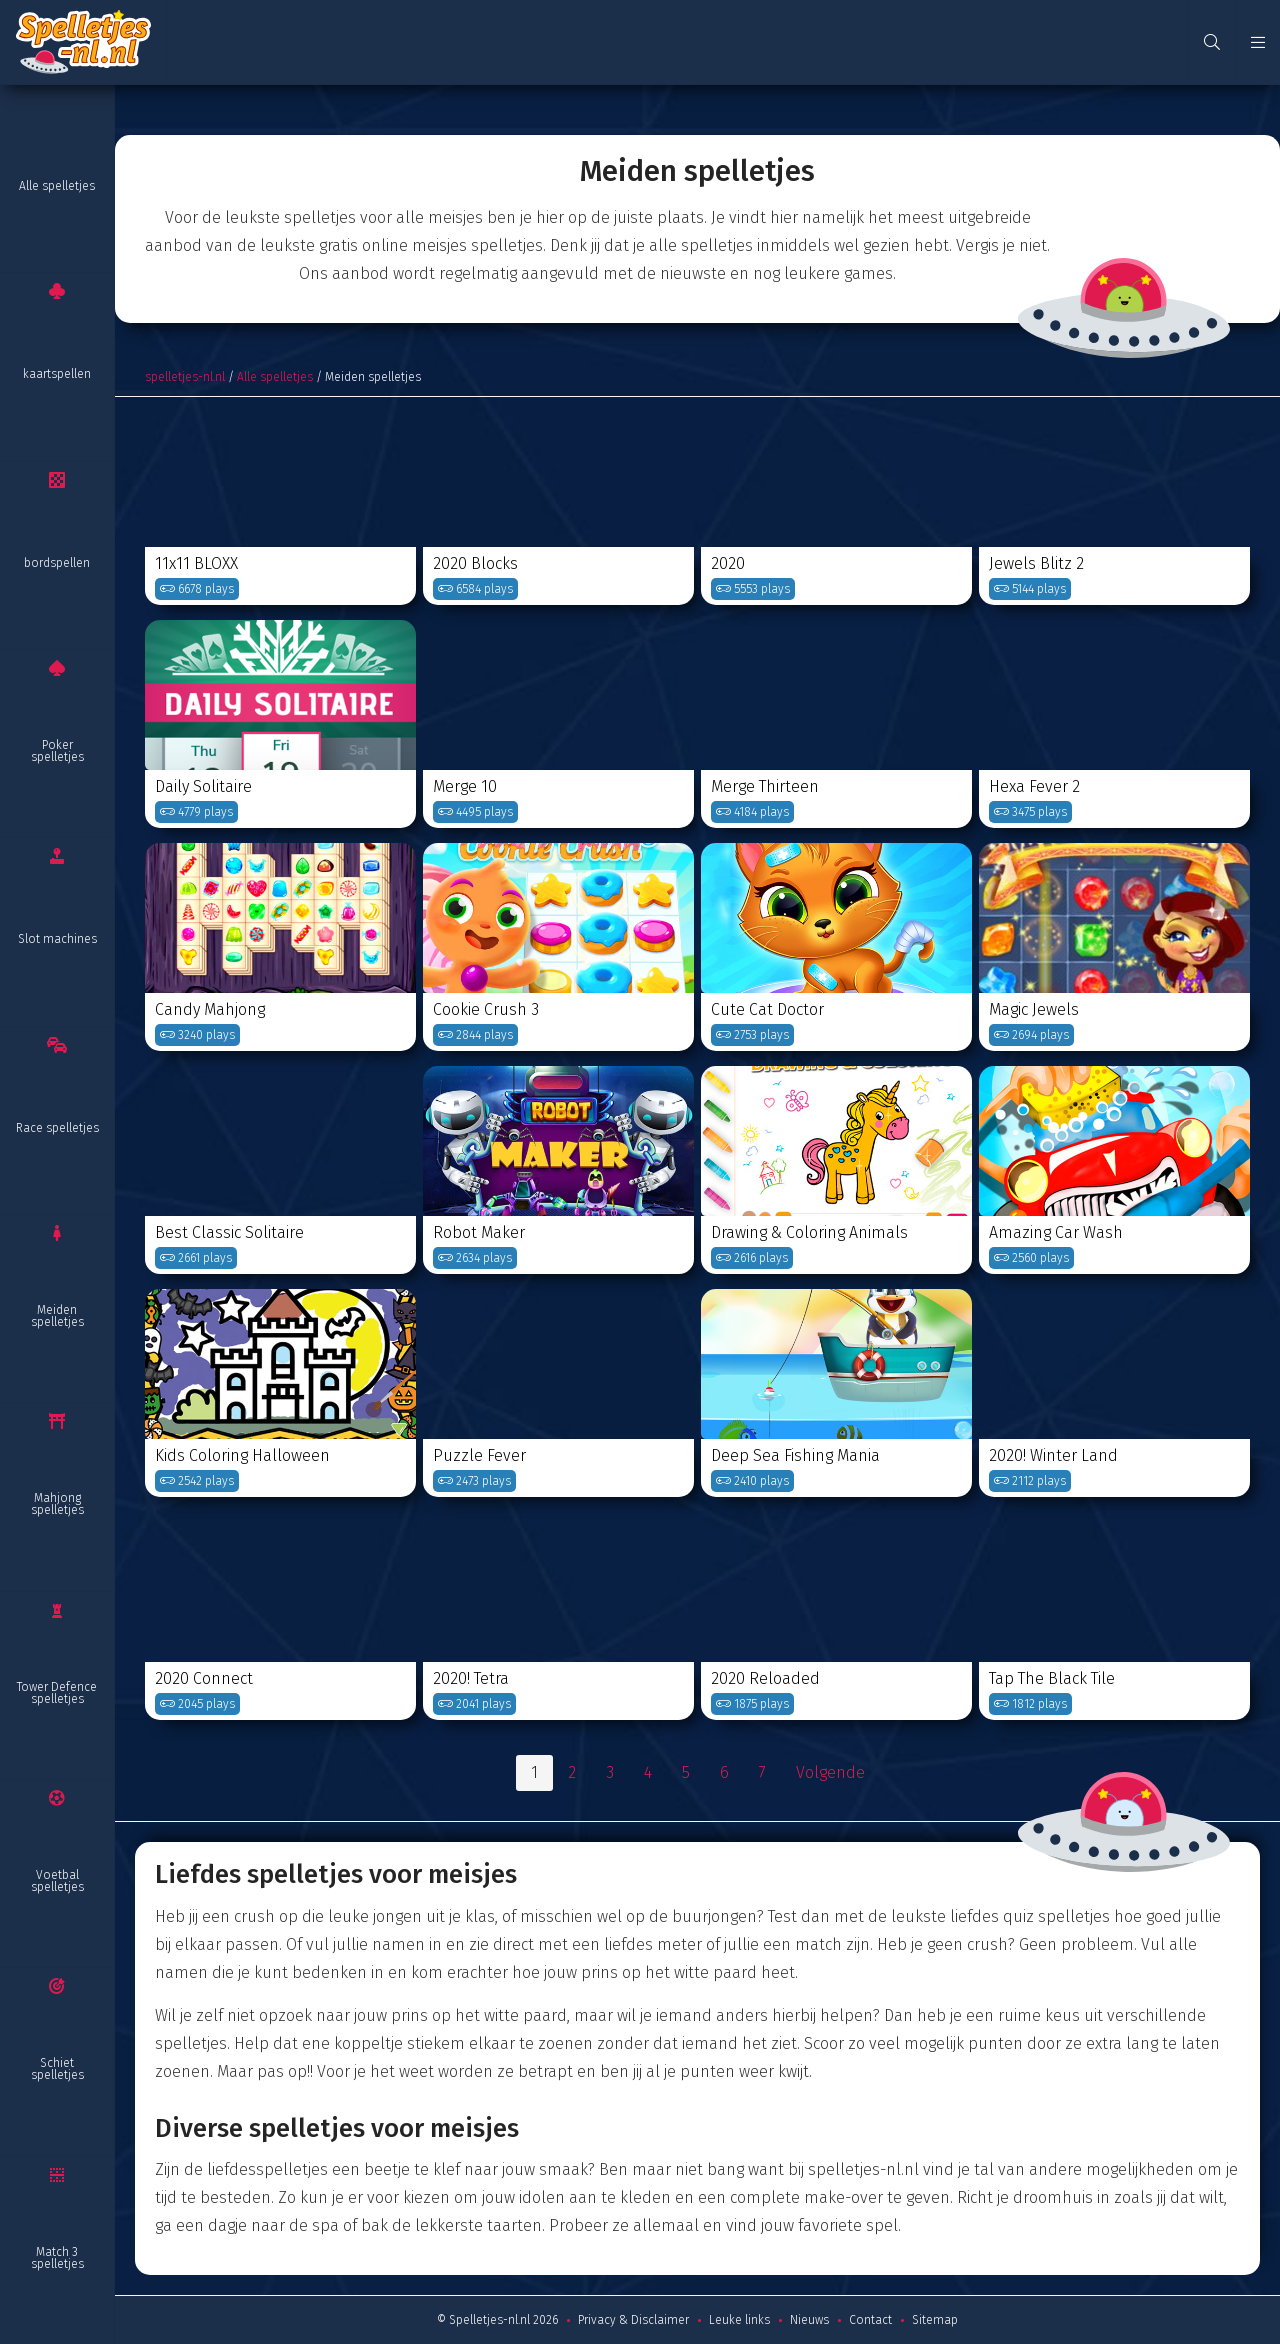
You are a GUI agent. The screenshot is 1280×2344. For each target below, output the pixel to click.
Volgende (830, 1772)
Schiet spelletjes (57, 2069)
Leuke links (739, 2320)
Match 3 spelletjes (57, 2258)
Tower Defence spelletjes (57, 1693)
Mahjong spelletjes (57, 1504)
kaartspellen (57, 374)
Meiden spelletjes (57, 1316)
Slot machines (57, 939)
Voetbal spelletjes (57, 1881)
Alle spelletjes (57, 186)
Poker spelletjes (57, 751)
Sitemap (935, 2320)
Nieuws (809, 2320)
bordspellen (57, 563)
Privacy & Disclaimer (633, 2320)
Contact (870, 2320)
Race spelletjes (57, 1128)
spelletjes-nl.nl (185, 377)
